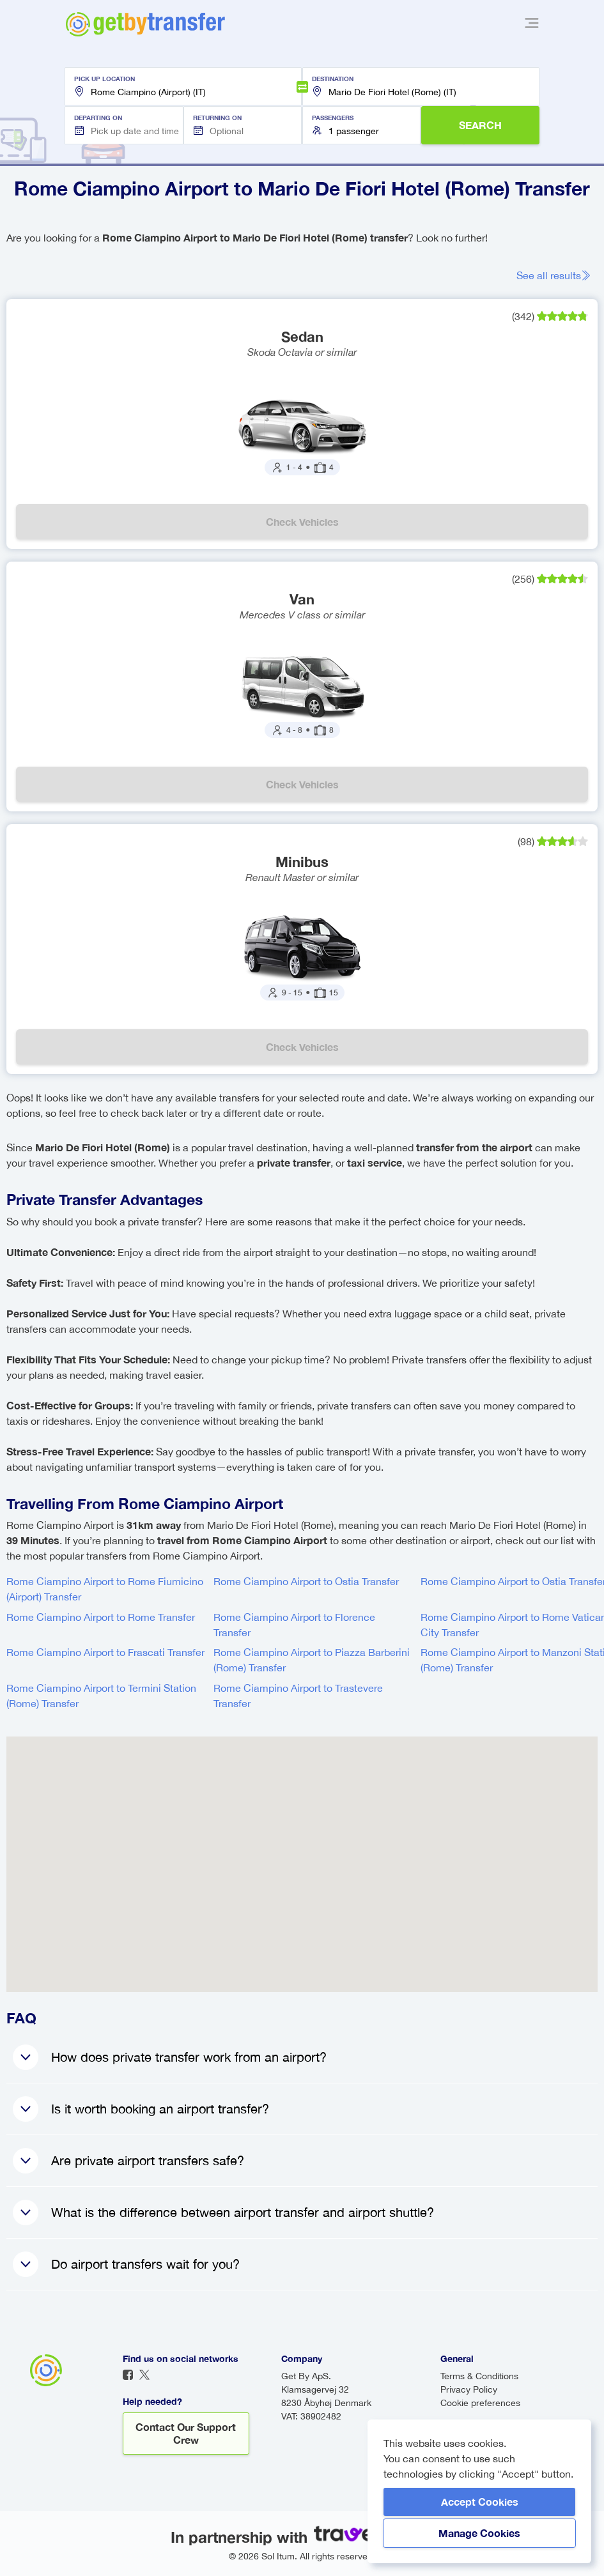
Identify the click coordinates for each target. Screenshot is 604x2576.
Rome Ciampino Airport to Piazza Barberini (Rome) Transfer (311, 1659)
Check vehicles (302, 522)
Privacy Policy (468, 2389)
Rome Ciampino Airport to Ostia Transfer (306, 1581)
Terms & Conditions (479, 2376)
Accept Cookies (479, 2502)
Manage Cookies (479, 2533)
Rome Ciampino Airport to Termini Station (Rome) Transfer (101, 1695)
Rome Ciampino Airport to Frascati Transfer (105, 1652)
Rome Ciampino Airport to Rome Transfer (100, 1617)
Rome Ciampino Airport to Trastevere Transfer (298, 1695)
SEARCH (480, 125)
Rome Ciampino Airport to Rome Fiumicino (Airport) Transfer (104, 1588)
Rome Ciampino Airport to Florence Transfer (294, 1624)
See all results (553, 275)
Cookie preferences (480, 2403)
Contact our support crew (186, 2433)
